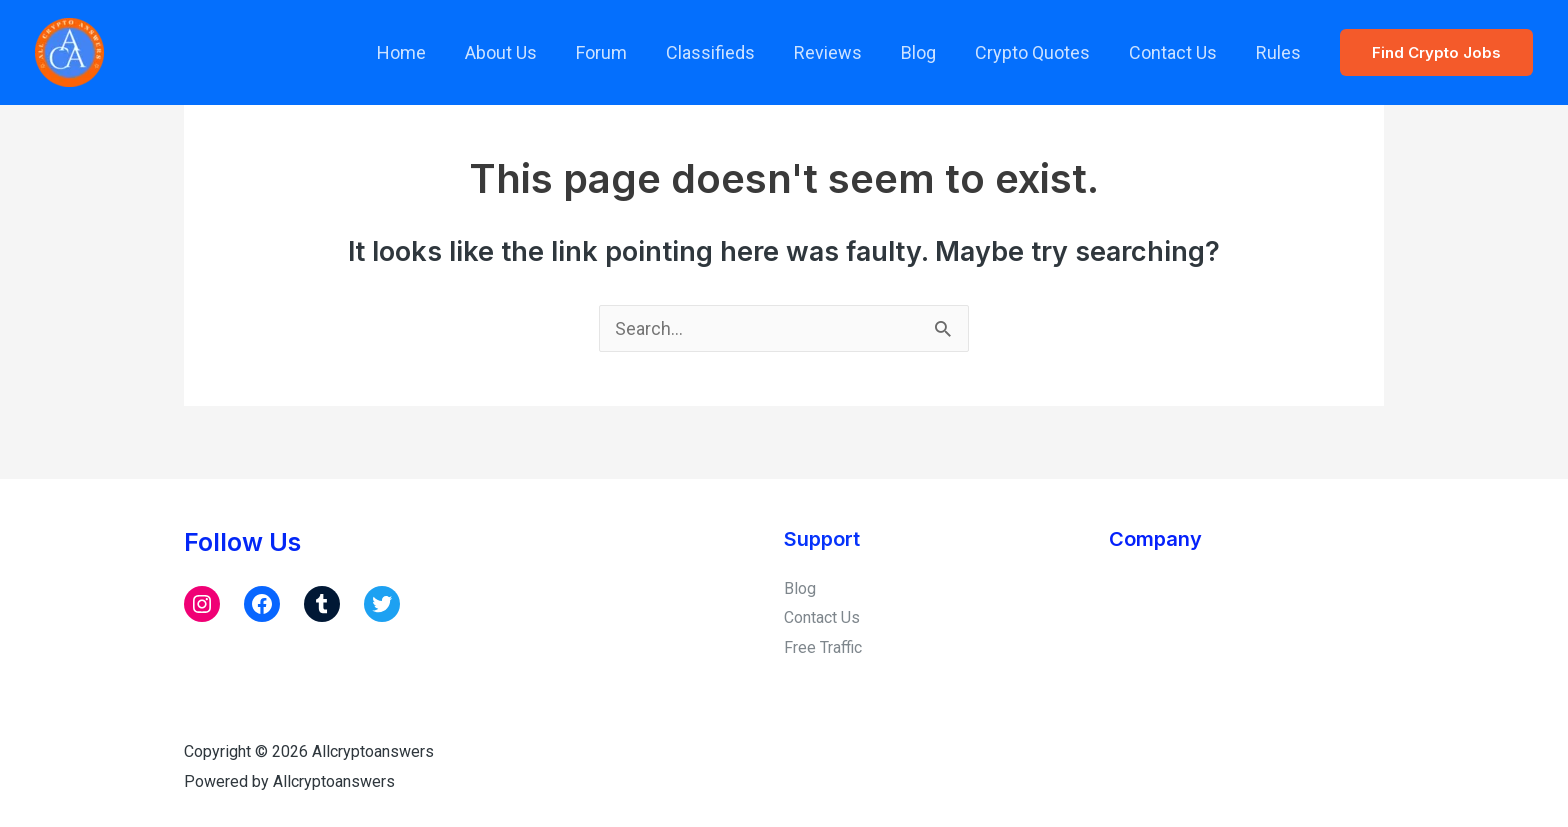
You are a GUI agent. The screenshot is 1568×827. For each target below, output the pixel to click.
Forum (620, 52)
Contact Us (1177, 52)
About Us (523, 52)
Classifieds (726, 52)
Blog (928, 52)
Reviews (841, 52)
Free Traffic (823, 647)
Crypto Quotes (1039, 52)
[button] (1436, 52)
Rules (1279, 52)
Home (426, 52)
